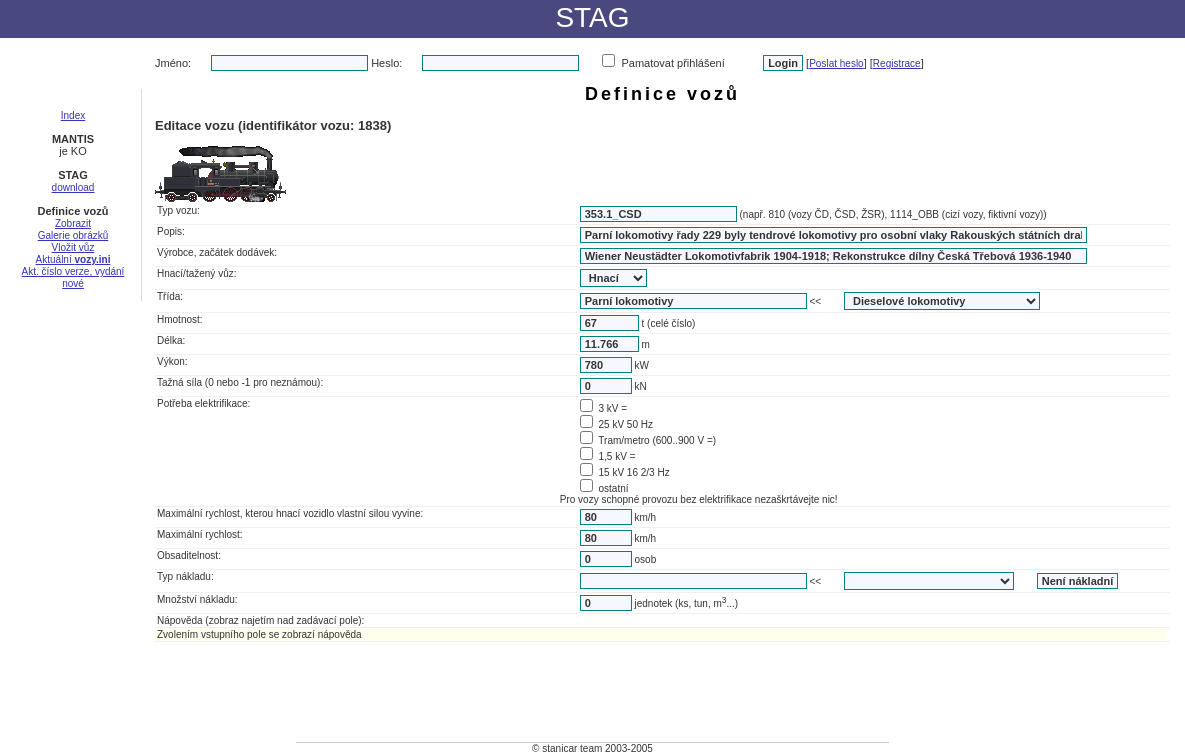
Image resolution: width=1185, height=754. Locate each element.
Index (73, 115)
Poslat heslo (836, 63)
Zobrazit (73, 223)
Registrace (897, 63)
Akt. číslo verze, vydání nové (73, 277)
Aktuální (73, 259)
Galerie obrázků (73, 235)
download (73, 187)
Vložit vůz (73, 247)
